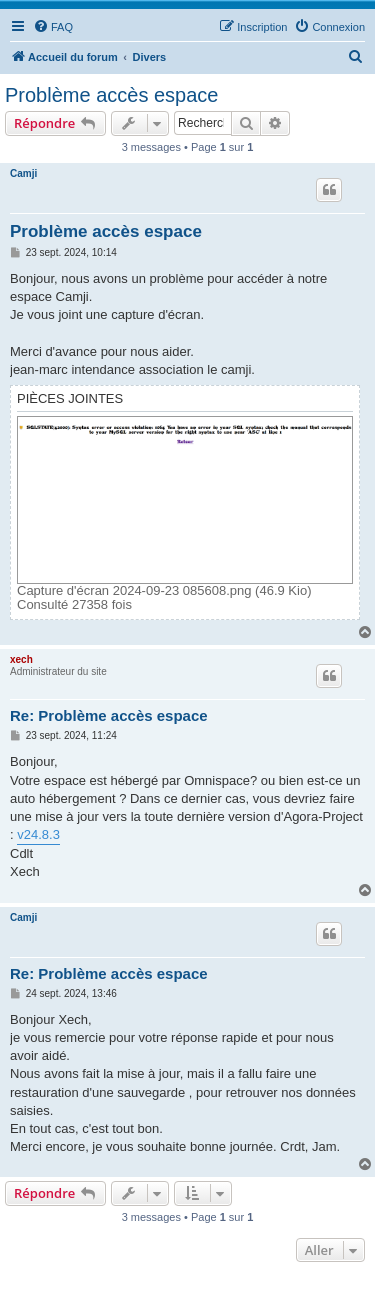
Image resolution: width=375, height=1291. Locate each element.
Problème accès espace (111, 95)
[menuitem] (53, 27)
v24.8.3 (38, 834)
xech (21, 659)
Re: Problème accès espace (109, 715)
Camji (23, 173)
